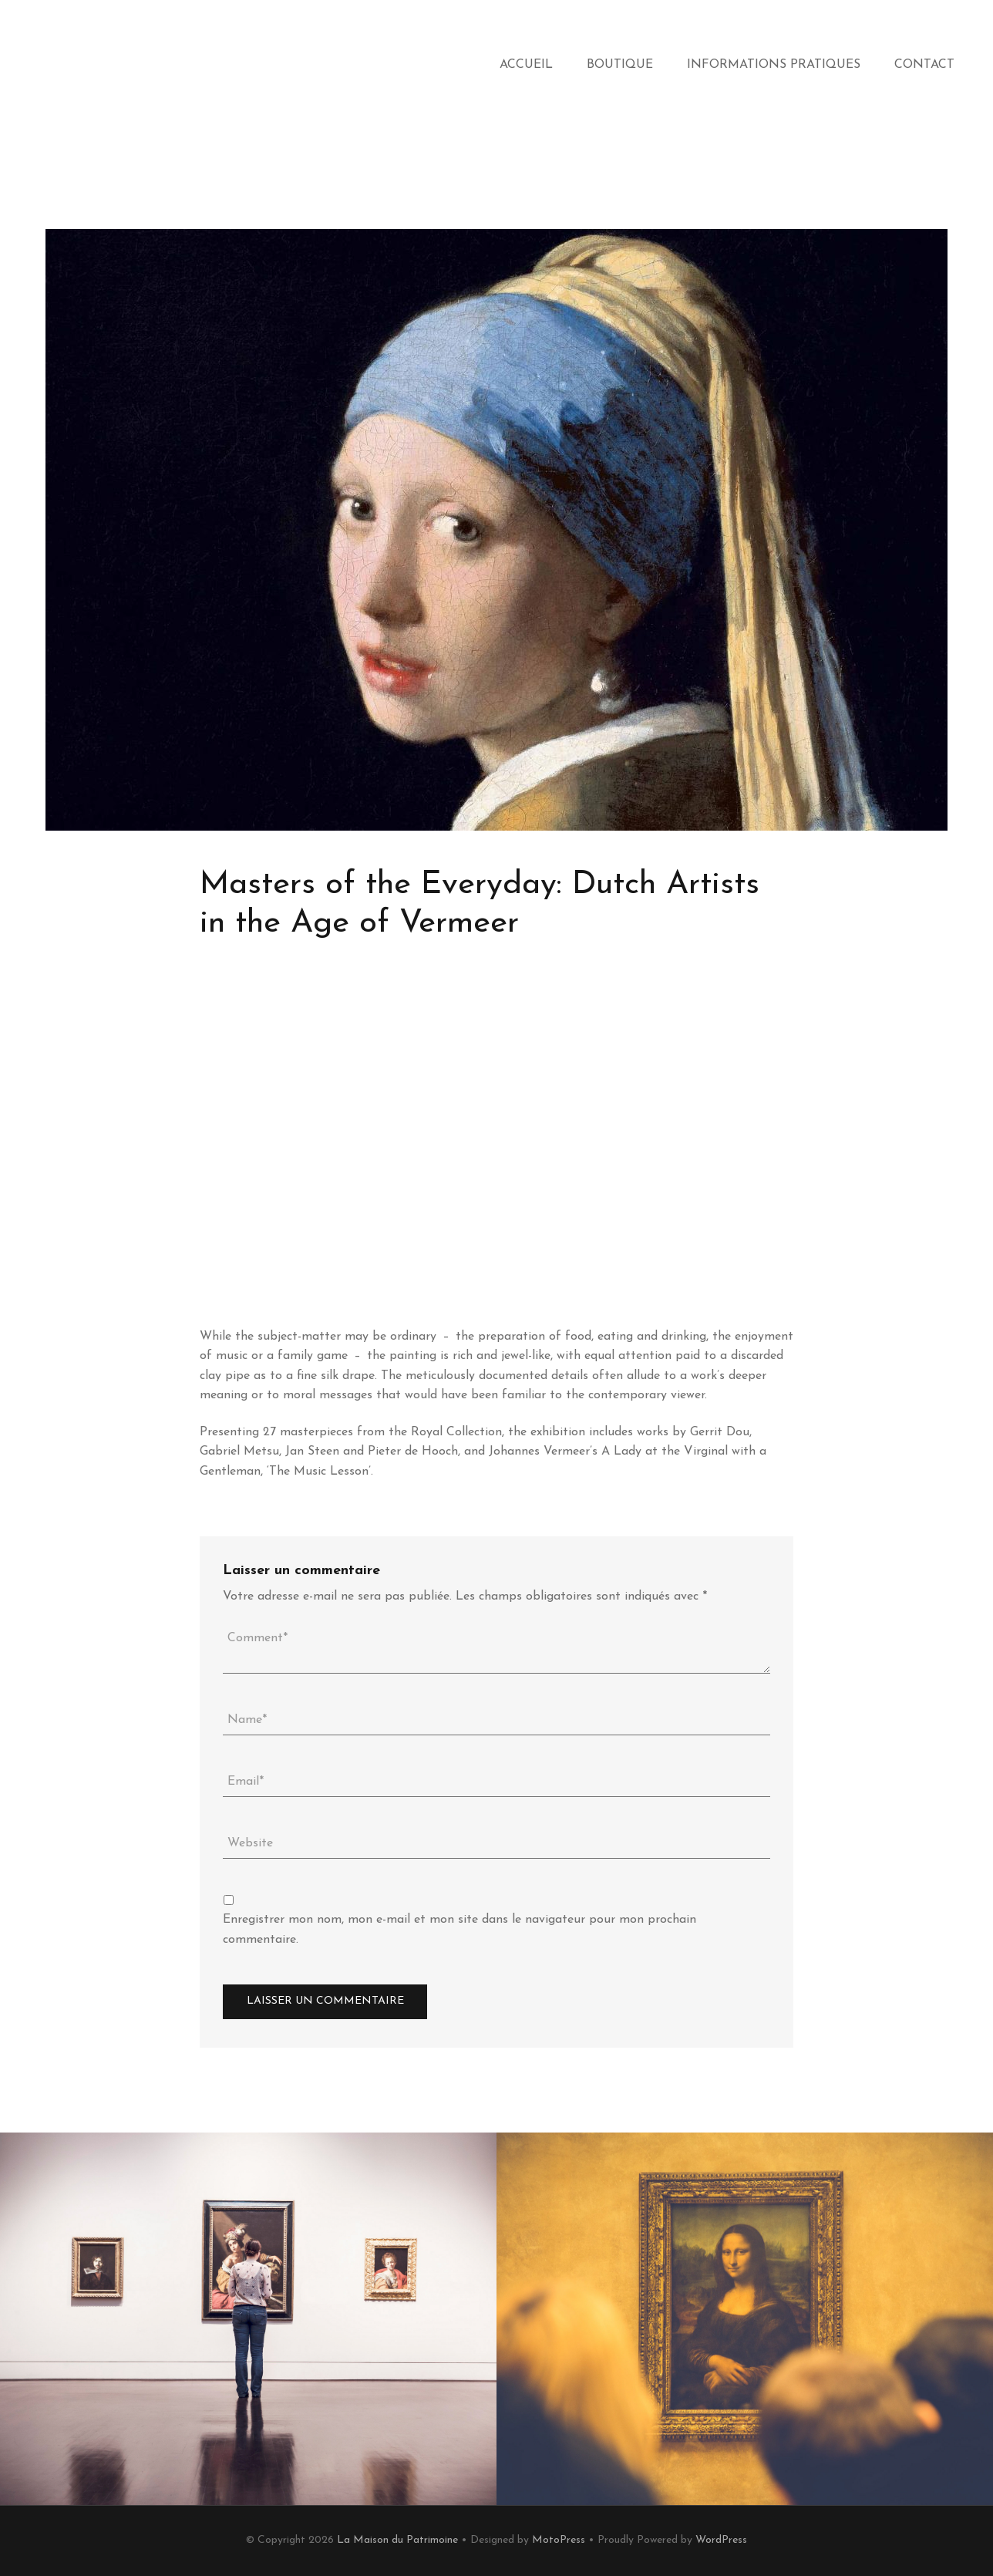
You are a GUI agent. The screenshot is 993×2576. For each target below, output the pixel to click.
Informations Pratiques (773, 65)
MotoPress (558, 2540)
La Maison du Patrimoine (397, 2540)
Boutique (620, 65)
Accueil (526, 65)
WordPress (721, 2540)
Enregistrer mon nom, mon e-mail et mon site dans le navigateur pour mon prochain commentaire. (459, 1929)
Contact (924, 65)
